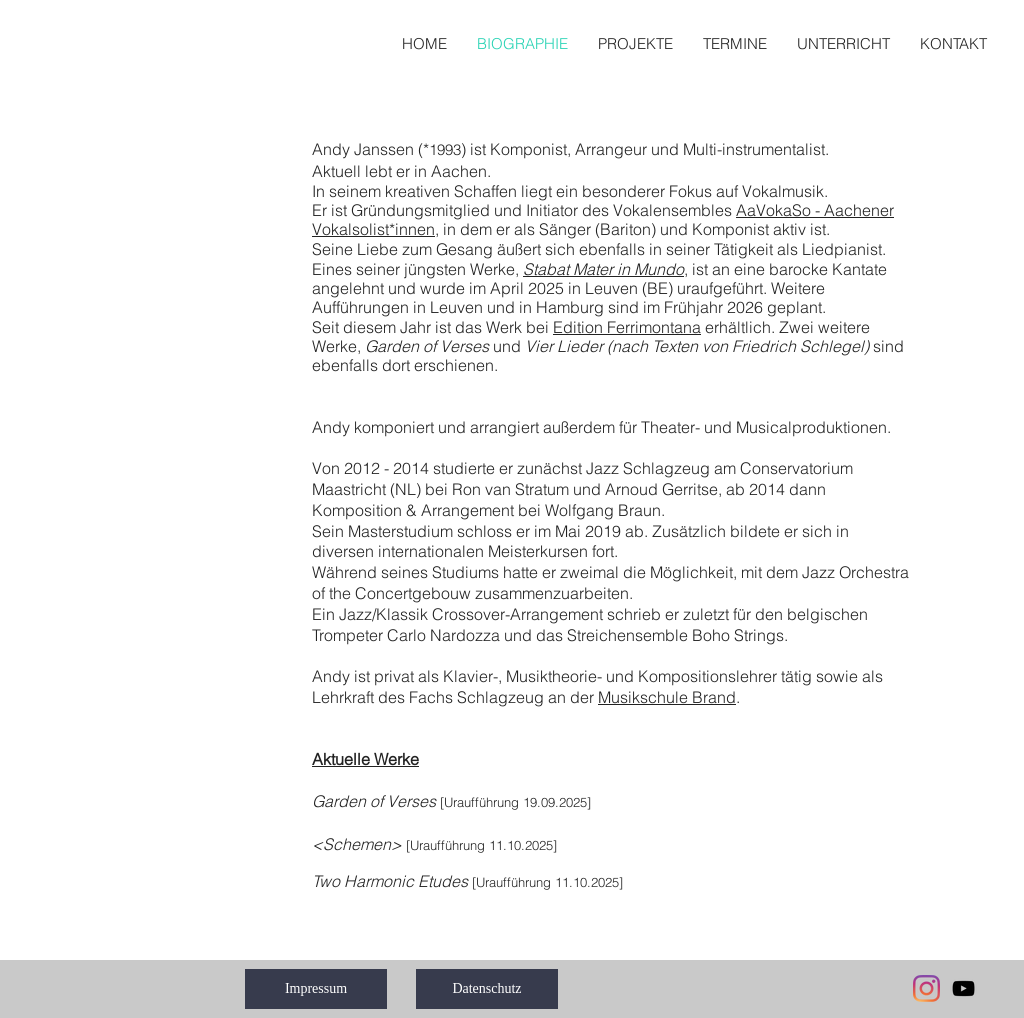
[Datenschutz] (487, 989)
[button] (635, 43)
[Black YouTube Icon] (963, 988)
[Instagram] (926, 988)
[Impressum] (316, 989)
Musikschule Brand (667, 697)
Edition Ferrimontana (627, 327)
